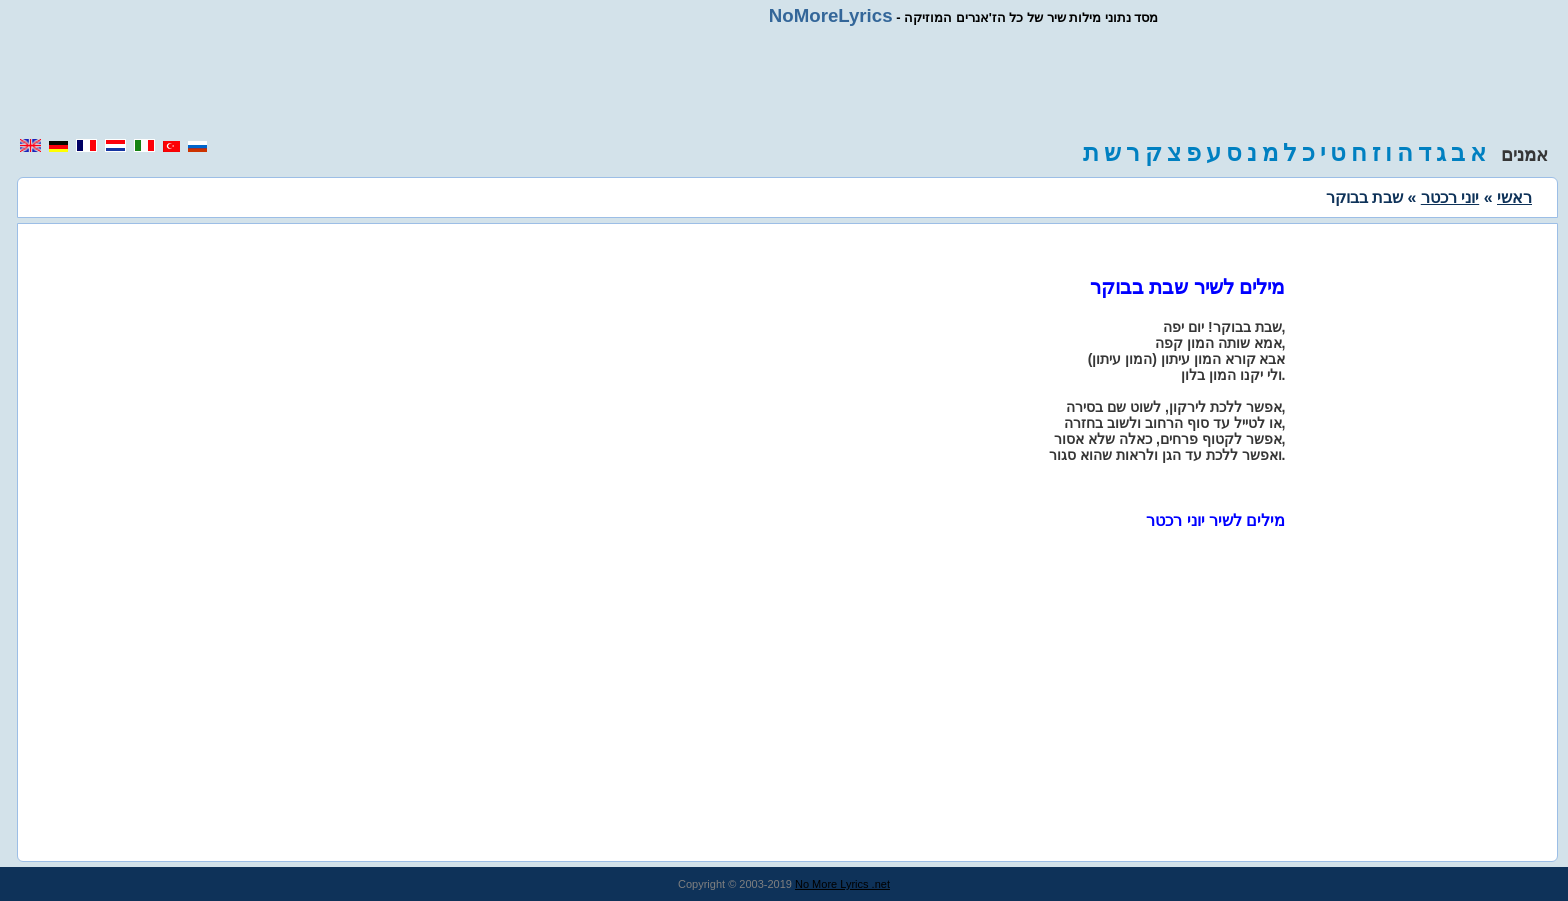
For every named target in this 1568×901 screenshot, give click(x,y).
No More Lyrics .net (842, 884)
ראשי (1514, 197)
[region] (784, 82)
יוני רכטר (1450, 197)
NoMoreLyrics (831, 15)
